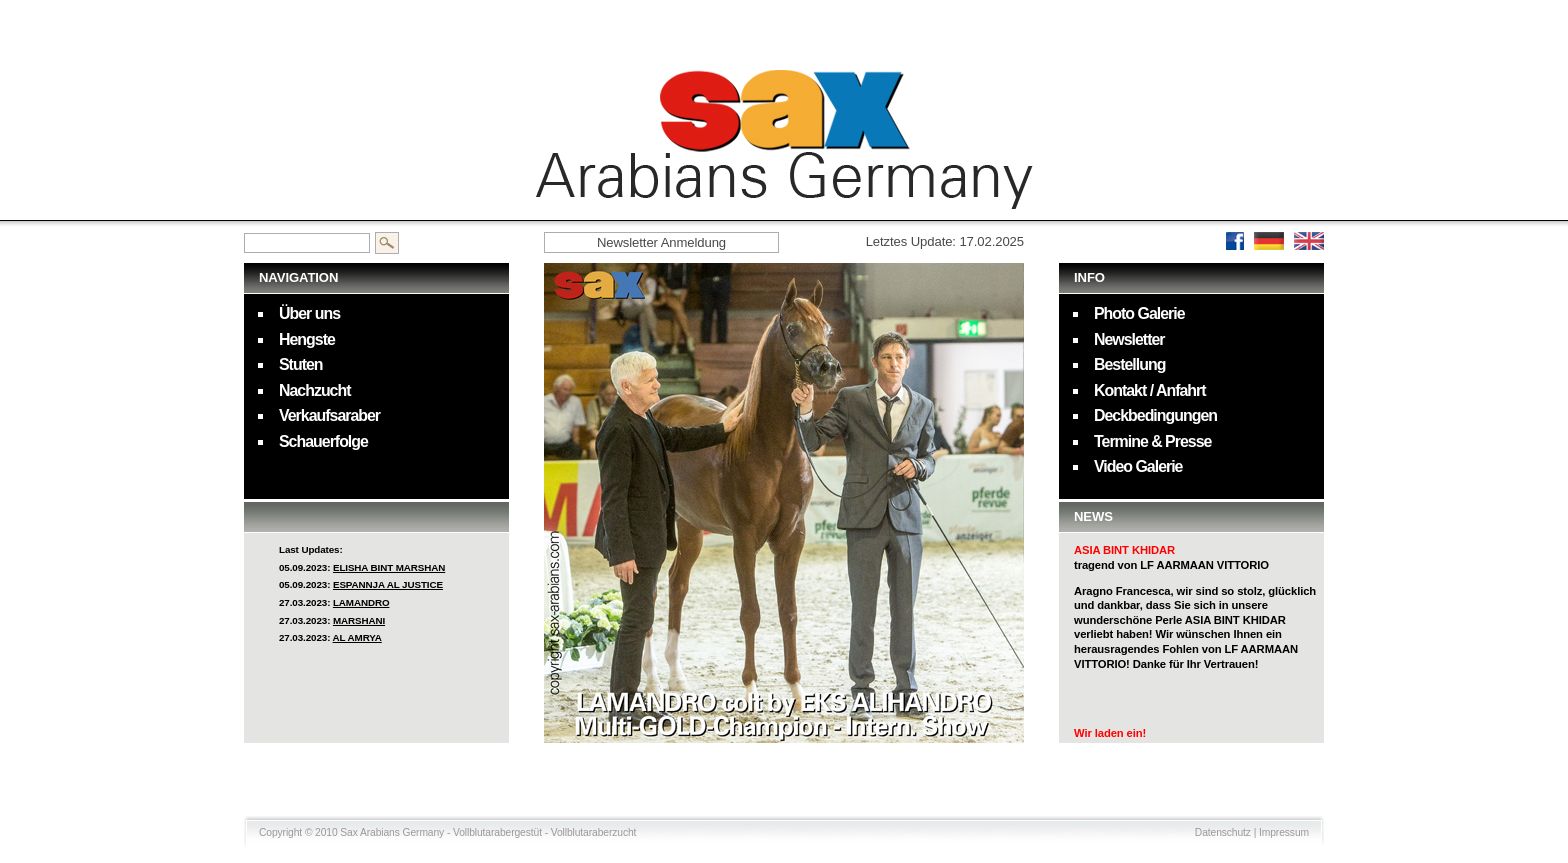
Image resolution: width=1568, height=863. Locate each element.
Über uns (309, 313)
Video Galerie (1138, 466)
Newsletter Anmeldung (661, 242)
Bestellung (1129, 364)
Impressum (1284, 832)
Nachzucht (315, 390)
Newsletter (1129, 339)
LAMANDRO (361, 602)
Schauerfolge (323, 441)
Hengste (307, 339)
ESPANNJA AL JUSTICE (388, 584)
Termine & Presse (1152, 441)
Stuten (301, 364)
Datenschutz (1223, 832)
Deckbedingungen (1155, 415)
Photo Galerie (1139, 313)
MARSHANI (359, 620)
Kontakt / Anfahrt (1150, 390)
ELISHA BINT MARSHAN (389, 567)
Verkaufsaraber (329, 415)
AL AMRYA (357, 637)
